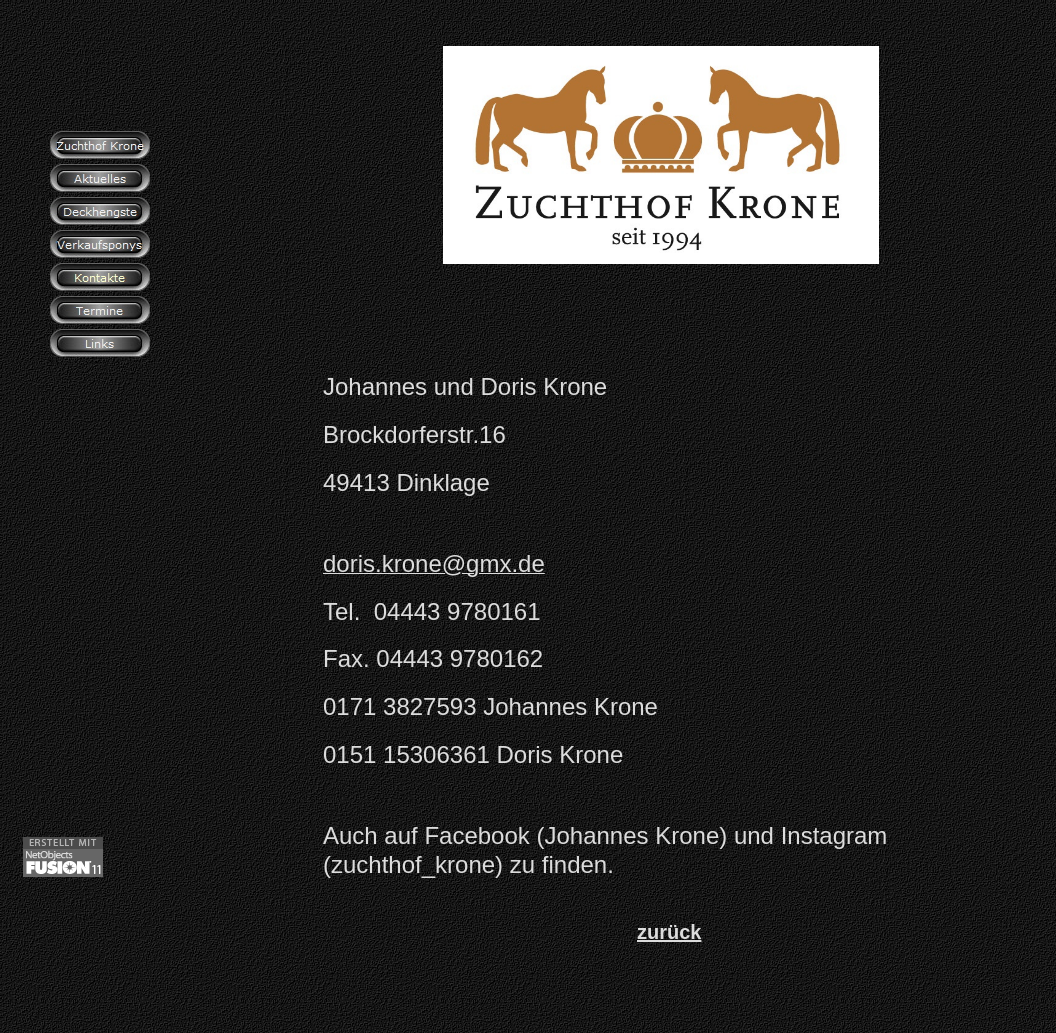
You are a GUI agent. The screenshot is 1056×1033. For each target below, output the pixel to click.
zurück (669, 932)
